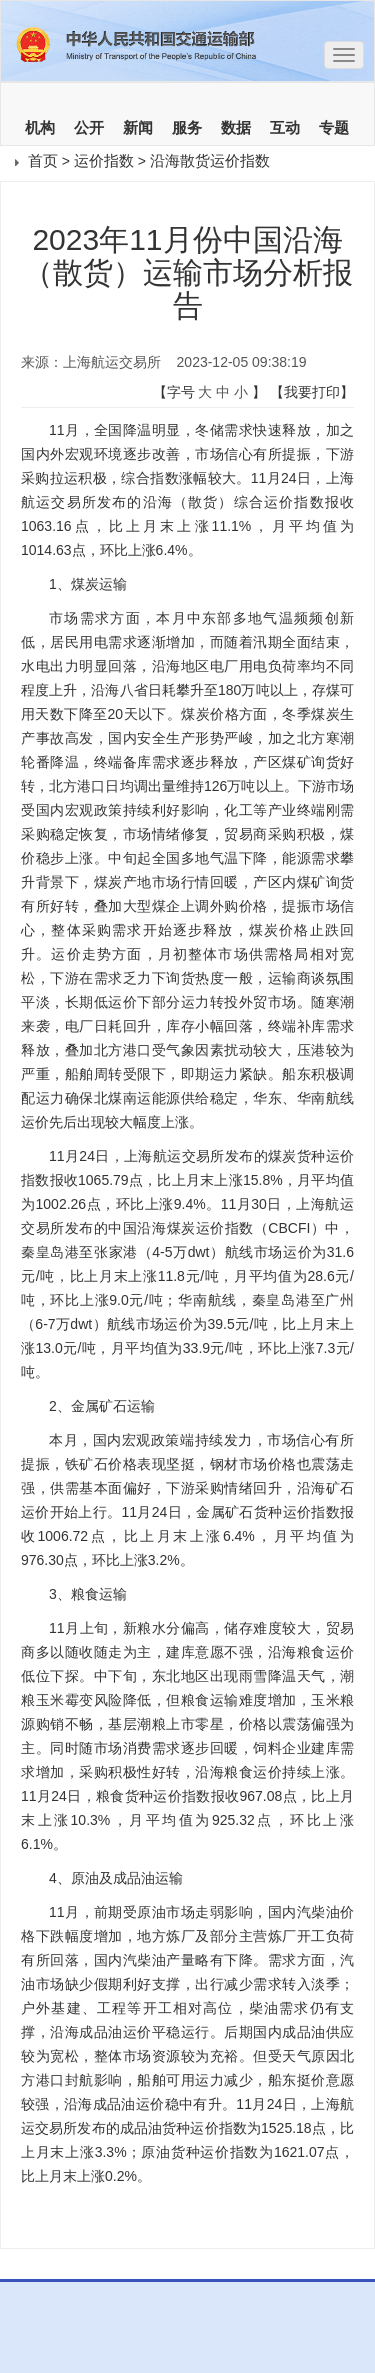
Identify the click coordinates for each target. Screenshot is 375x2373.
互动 (285, 128)
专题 (334, 128)
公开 (89, 128)
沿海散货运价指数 (210, 160)
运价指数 (104, 160)
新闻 (138, 128)
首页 (43, 160)
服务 (187, 128)
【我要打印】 (312, 392)
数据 (236, 128)
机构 (40, 128)
